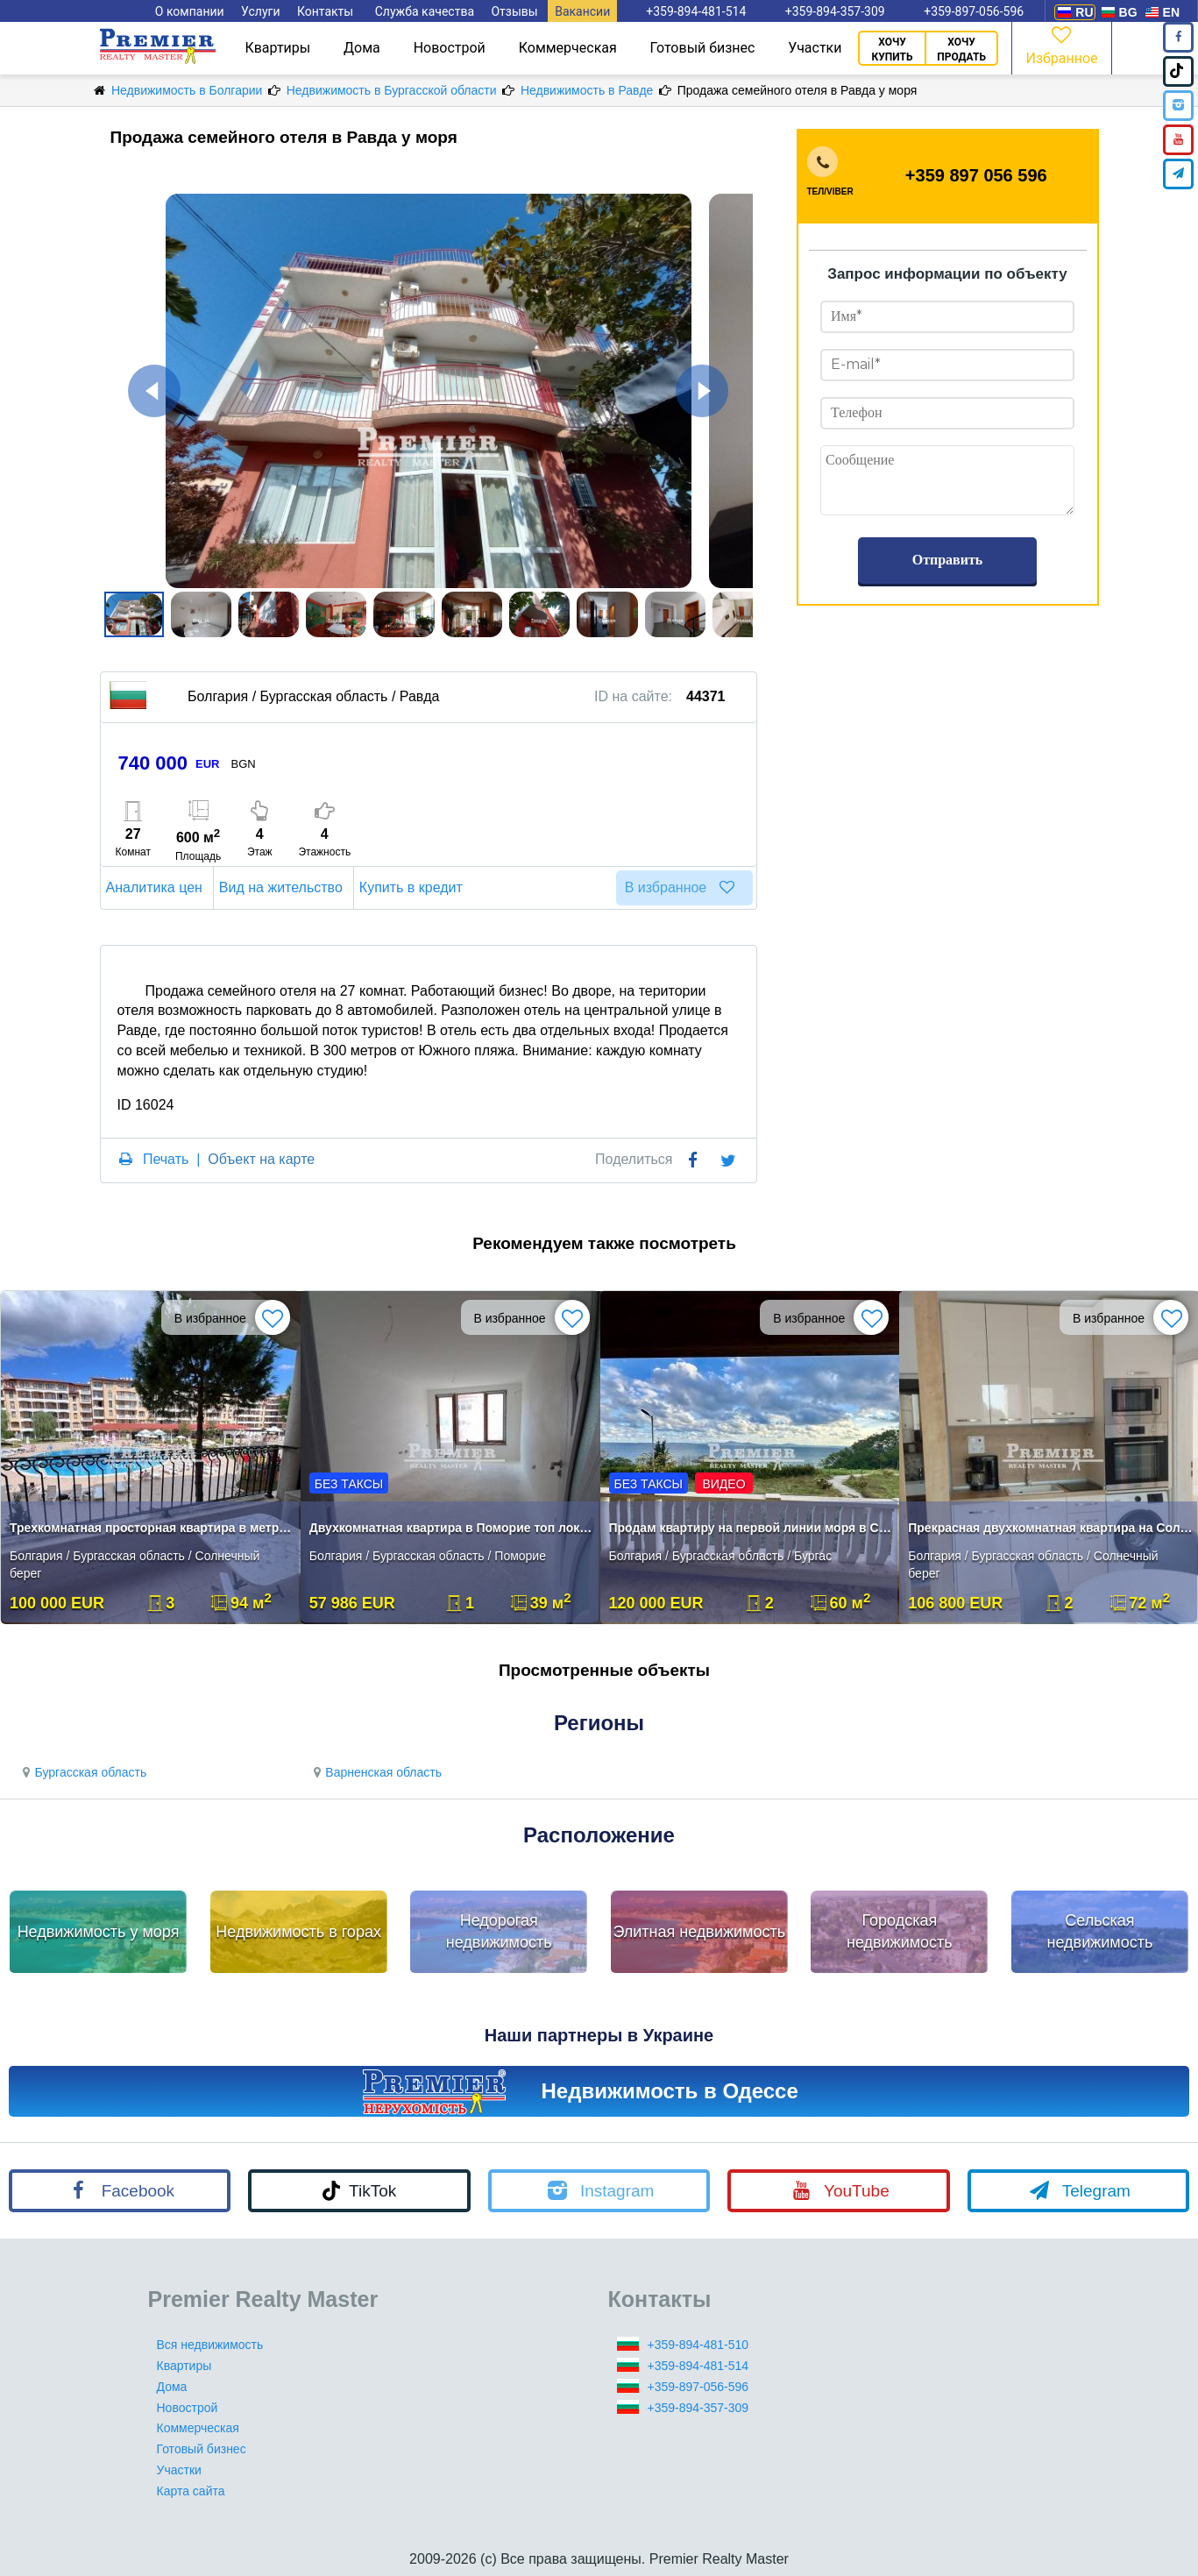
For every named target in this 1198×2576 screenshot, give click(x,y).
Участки (814, 47)
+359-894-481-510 (698, 2345)
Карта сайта (191, 2491)
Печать (165, 1159)
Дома (362, 47)
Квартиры (277, 47)
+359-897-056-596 (698, 2387)
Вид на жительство (283, 887)
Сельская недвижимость (1100, 1932)
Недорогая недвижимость (499, 1932)
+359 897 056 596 (976, 175)
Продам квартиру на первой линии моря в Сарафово (751, 1528)
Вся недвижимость (210, 2345)
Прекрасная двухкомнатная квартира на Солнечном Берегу (1050, 1528)
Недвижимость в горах (298, 1932)
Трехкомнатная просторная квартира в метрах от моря (152, 1528)
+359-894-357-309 (698, 2408)
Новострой (450, 47)
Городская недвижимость (900, 1932)
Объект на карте (261, 1159)
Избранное (1061, 44)
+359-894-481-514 (698, 2366)
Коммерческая (568, 47)
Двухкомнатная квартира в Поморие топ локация (451, 1528)
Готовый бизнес (702, 47)
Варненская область (375, 1772)
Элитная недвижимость (699, 1932)
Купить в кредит (413, 887)
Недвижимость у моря (99, 1932)
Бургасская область (82, 1772)
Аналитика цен (157, 887)
